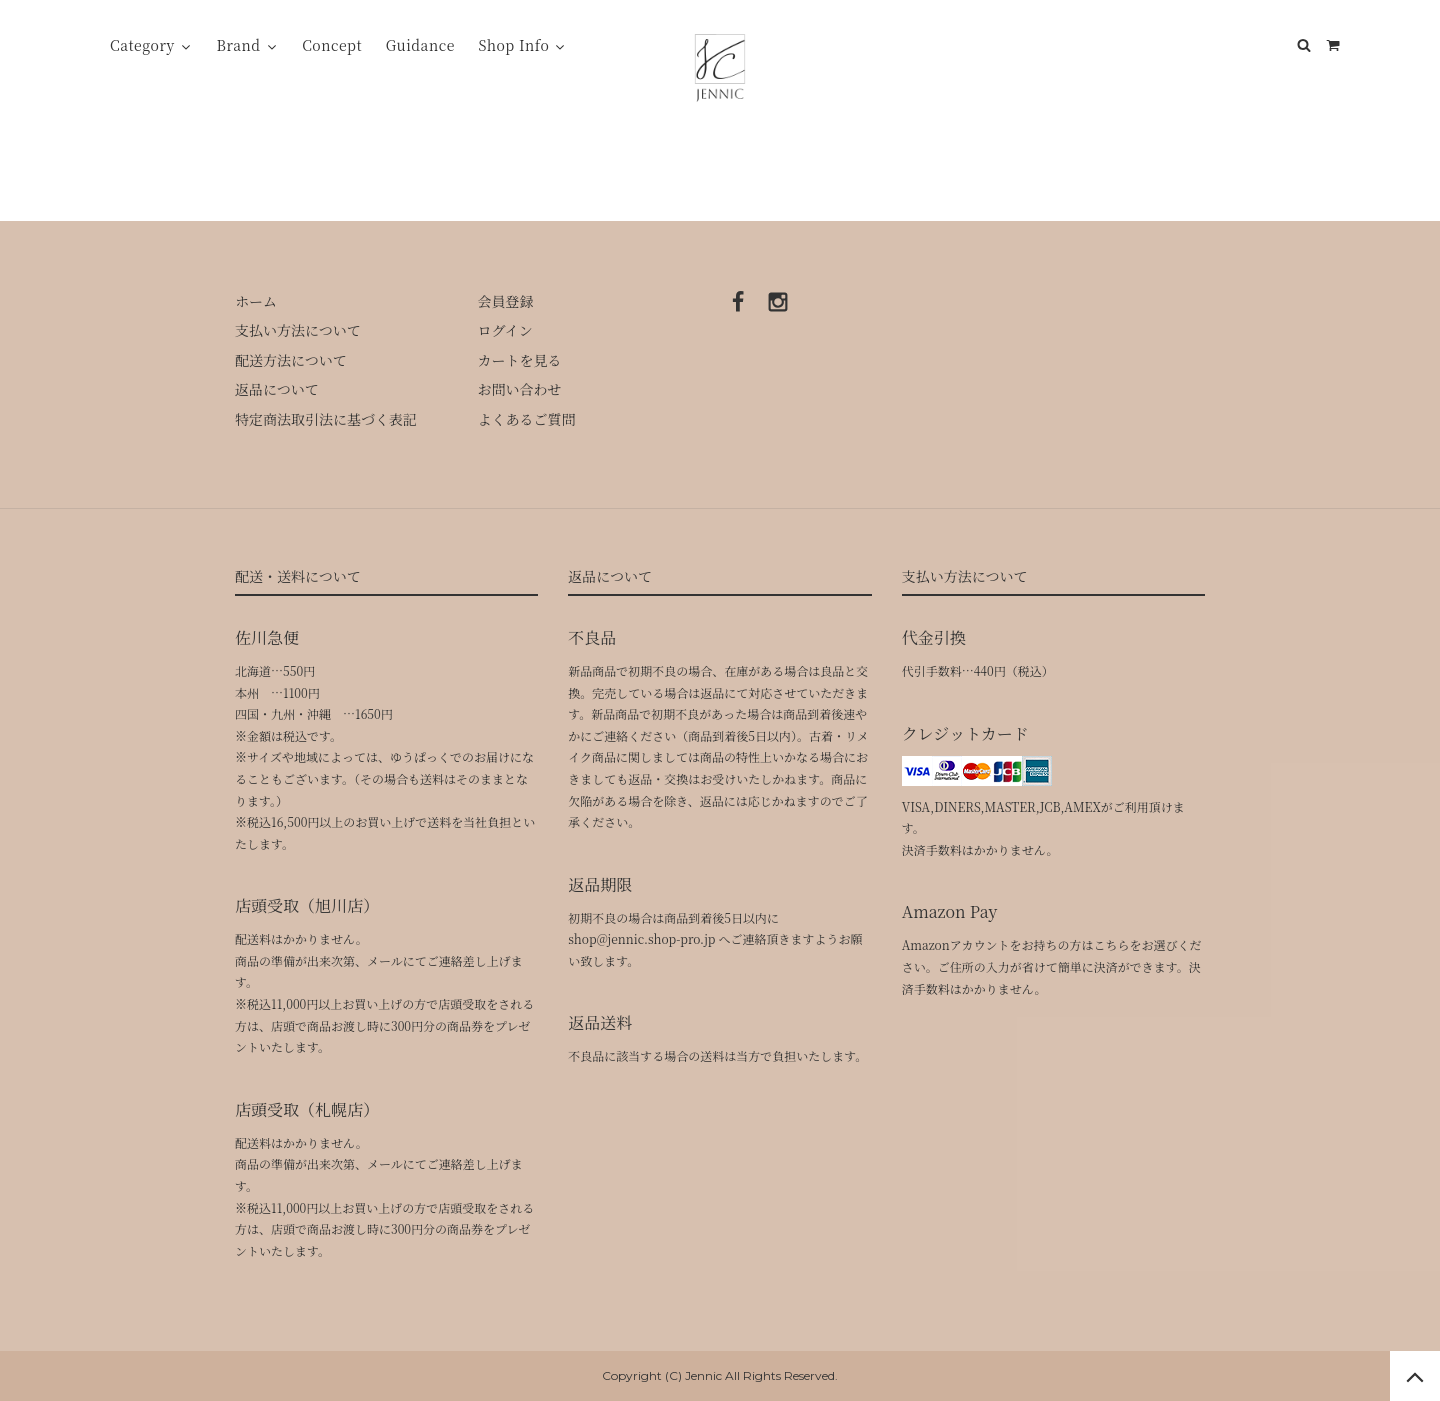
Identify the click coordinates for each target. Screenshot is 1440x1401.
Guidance (420, 45)
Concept (332, 45)
